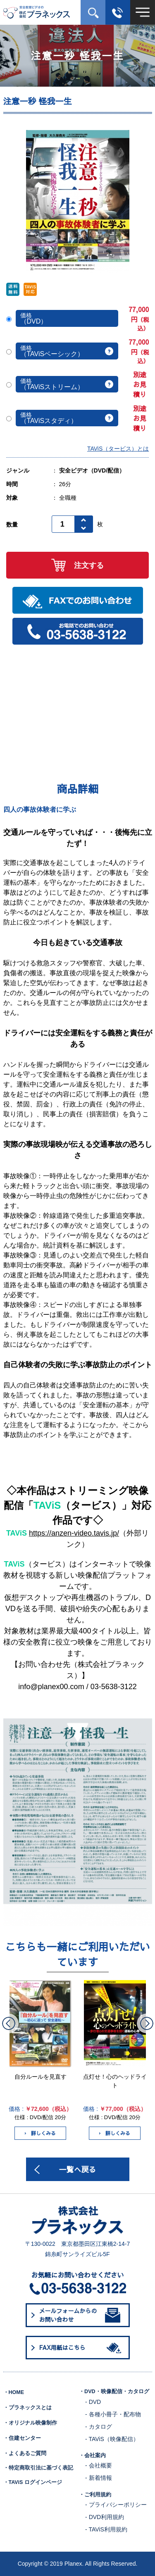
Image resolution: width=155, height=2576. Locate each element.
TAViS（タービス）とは (118, 448)
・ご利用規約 (95, 2495)
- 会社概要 (98, 2465)
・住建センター (22, 2438)
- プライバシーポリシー (116, 2504)
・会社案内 (92, 2455)
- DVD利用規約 (104, 2517)
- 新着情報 (98, 2477)
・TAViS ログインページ (32, 2482)
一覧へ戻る (77, 2169)
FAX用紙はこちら (81, 2347)
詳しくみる (40, 2133)
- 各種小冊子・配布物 (113, 2414)
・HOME (13, 2392)
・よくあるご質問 (24, 2453)
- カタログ (98, 2426)
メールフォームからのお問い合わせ (79, 2315)
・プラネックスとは (27, 2408)
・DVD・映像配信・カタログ (114, 2391)
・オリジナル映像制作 (30, 2423)
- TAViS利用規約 (106, 2529)
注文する (77, 565)
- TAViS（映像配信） (112, 2439)
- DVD (93, 2402)
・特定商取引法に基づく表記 (38, 2468)
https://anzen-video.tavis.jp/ (74, 1533)
